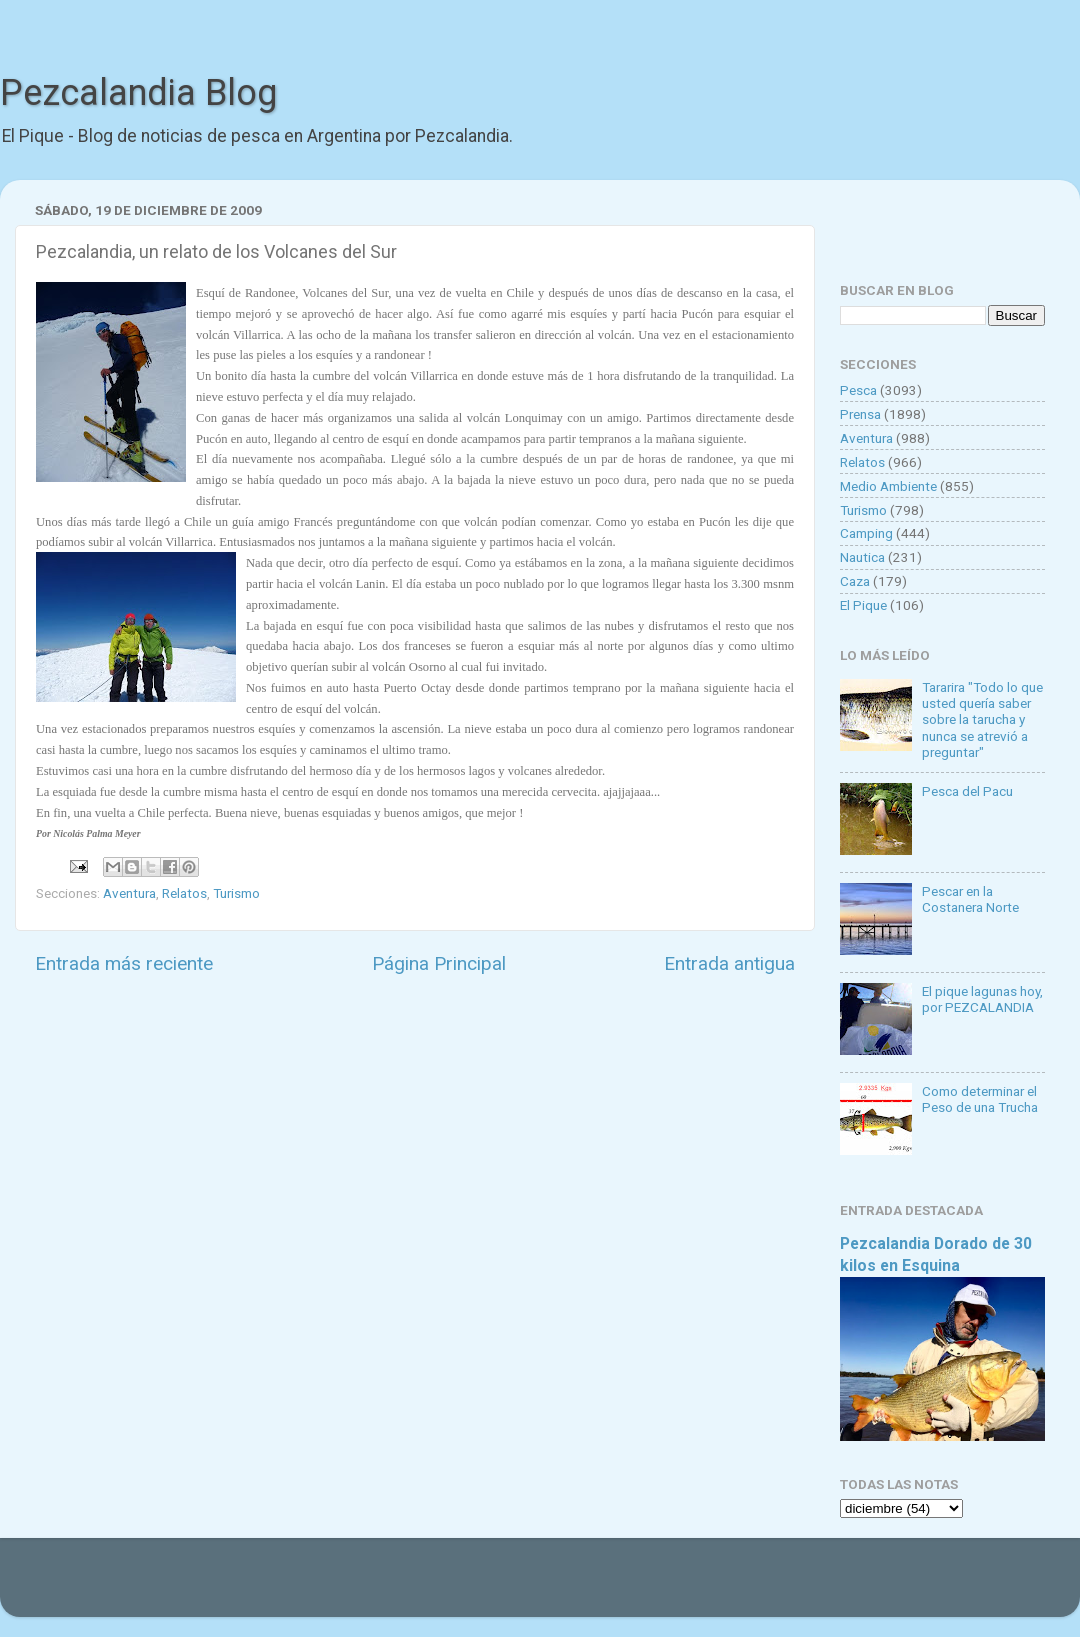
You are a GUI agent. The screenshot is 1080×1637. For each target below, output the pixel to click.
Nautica (862, 557)
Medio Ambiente (888, 486)
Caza (855, 581)
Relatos (184, 893)
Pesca (858, 390)
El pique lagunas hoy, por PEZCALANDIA (982, 999)
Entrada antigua (729, 963)
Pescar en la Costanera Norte (970, 899)
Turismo (236, 893)
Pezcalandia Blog (138, 93)
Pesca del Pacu (967, 791)
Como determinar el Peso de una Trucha (980, 1099)
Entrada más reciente (124, 963)
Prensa (860, 414)
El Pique (863, 605)
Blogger (745, 1587)
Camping (866, 533)
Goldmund (575, 1587)
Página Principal (439, 963)
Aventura (129, 893)
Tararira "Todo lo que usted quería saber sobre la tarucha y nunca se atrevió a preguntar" (982, 719)
